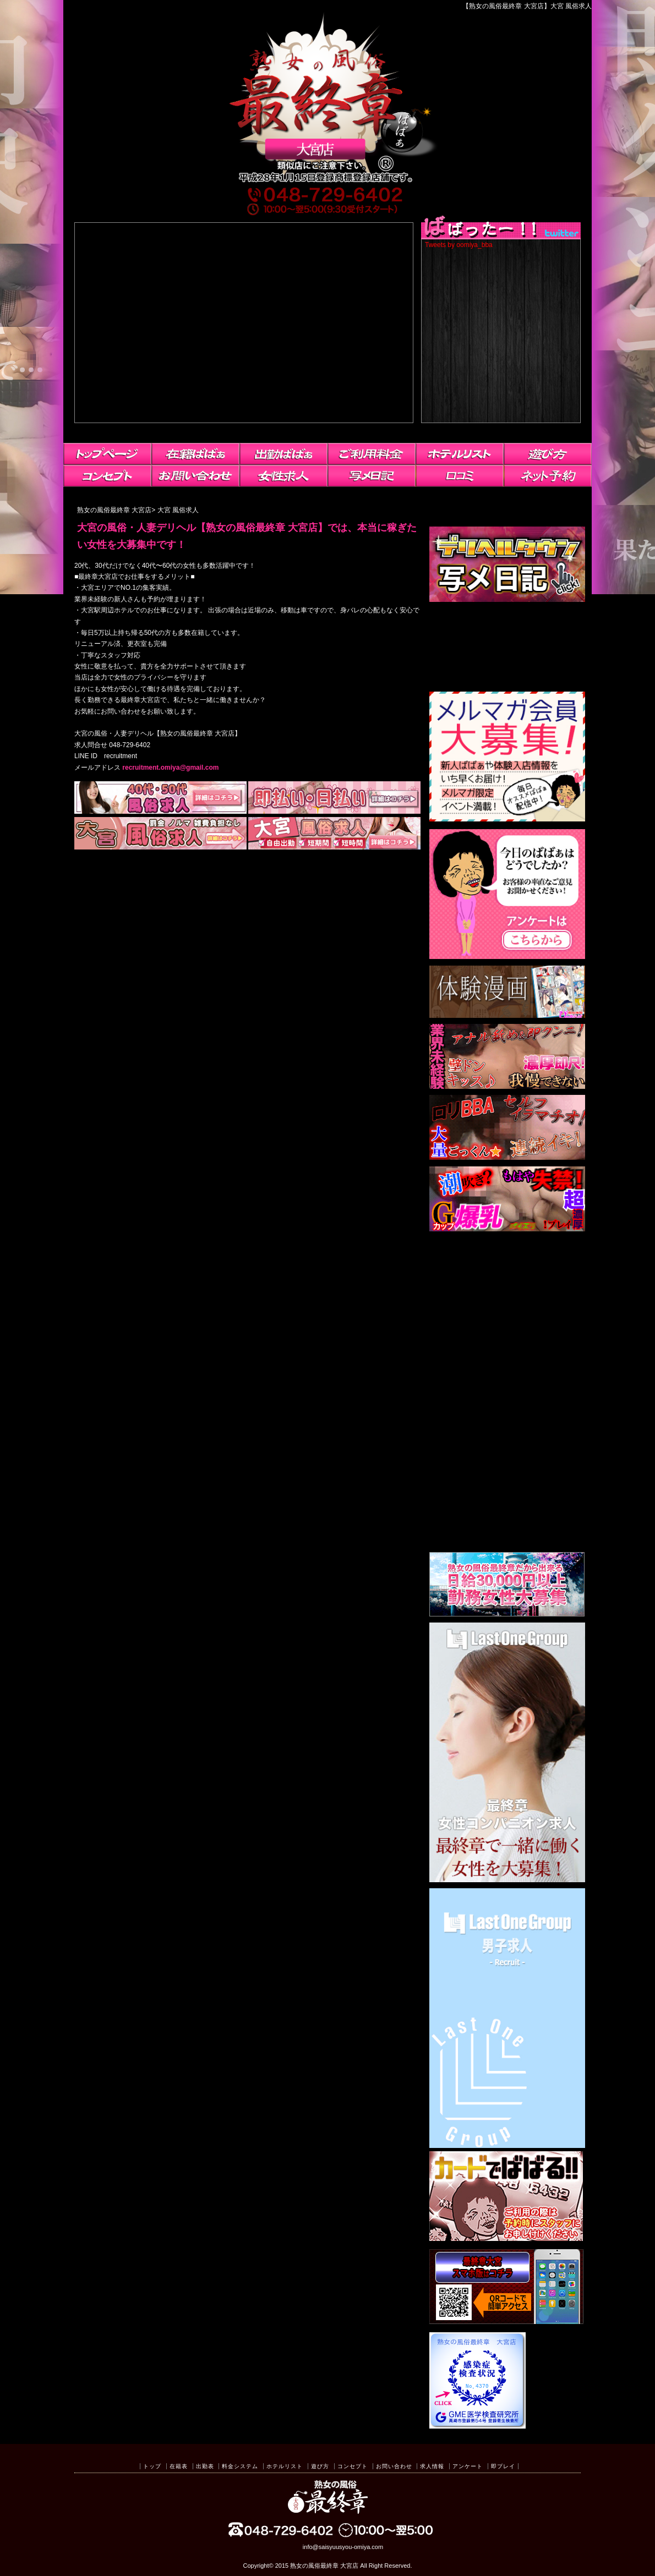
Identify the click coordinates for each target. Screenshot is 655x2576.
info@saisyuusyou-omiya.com (343, 2547)
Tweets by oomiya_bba (459, 245)
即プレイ (503, 2466)
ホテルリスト (284, 2466)
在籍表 (179, 2466)
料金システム (240, 2466)
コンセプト (352, 2466)
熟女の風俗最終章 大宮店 (324, 2565)
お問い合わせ (394, 2466)
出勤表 (205, 2466)
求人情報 (432, 2466)
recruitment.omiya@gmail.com (170, 767)
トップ (152, 2466)
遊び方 (320, 2466)
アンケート (467, 2466)
